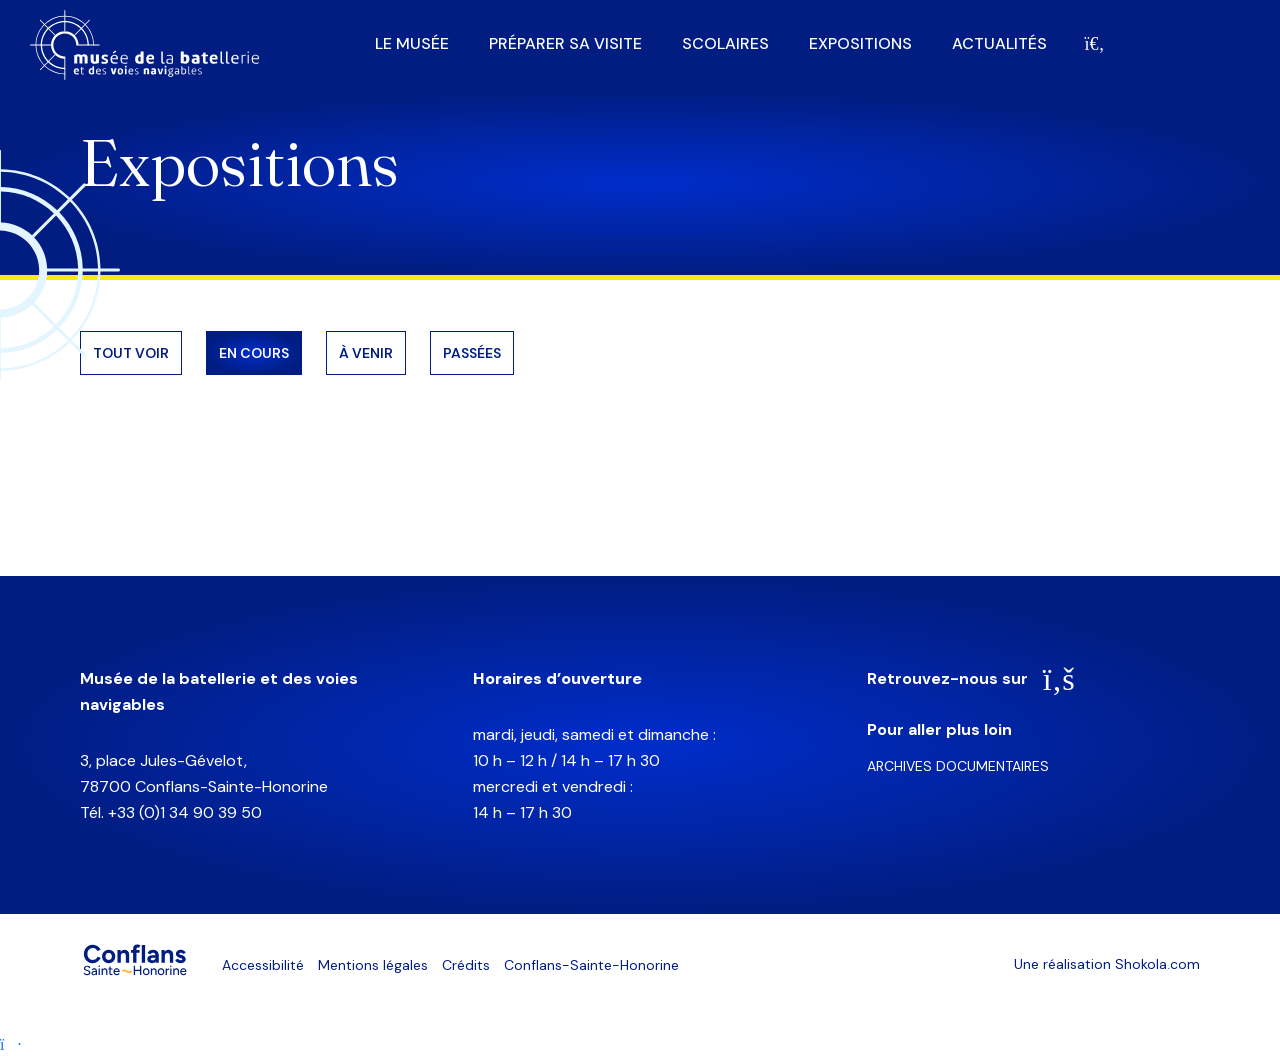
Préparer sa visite (565, 44)
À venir (366, 353)
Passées (472, 353)
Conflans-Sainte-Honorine (591, 965)
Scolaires (725, 44)
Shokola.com (1157, 964)
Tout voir (131, 353)
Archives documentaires (958, 766)
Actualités (999, 44)
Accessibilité (263, 965)
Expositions (860, 44)
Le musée (412, 44)
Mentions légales (373, 965)
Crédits (466, 965)
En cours (254, 353)
